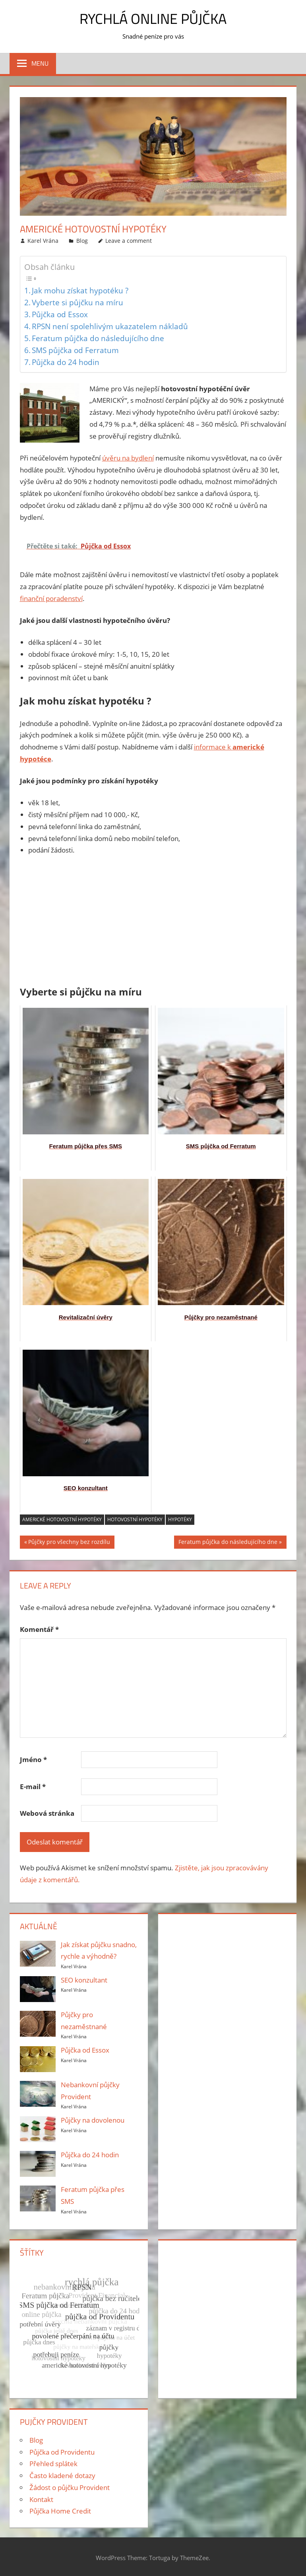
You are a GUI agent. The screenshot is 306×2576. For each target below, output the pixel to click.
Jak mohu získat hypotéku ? (80, 290)
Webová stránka (47, 1813)
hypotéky (180, 1519)
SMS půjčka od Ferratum (75, 350)
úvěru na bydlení (128, 458)
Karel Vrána (42, 240)
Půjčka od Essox (60, 314)
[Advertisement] (153, 922)
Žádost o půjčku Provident (69, 2487)
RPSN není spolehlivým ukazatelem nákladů (110, 326)
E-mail (33, 1786)
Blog (82, 240)
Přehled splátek (53, 2463)
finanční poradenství (51, 598)
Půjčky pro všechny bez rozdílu (69, 1543)
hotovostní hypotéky (135, 1519)
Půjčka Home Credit (60, 2511)
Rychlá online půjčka (153, 18)
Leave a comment (128, 240)
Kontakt (41, 2499)
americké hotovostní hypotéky (62, 1519)
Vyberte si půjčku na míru (77, 302)
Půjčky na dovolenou (92, 2120)
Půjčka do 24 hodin (65, 362)
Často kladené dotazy (62, 2475)
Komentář (39, 1629)
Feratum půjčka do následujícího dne (98, 338)
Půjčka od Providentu (62, 2452)
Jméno (33, 1759)
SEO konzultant (84, 1980)
